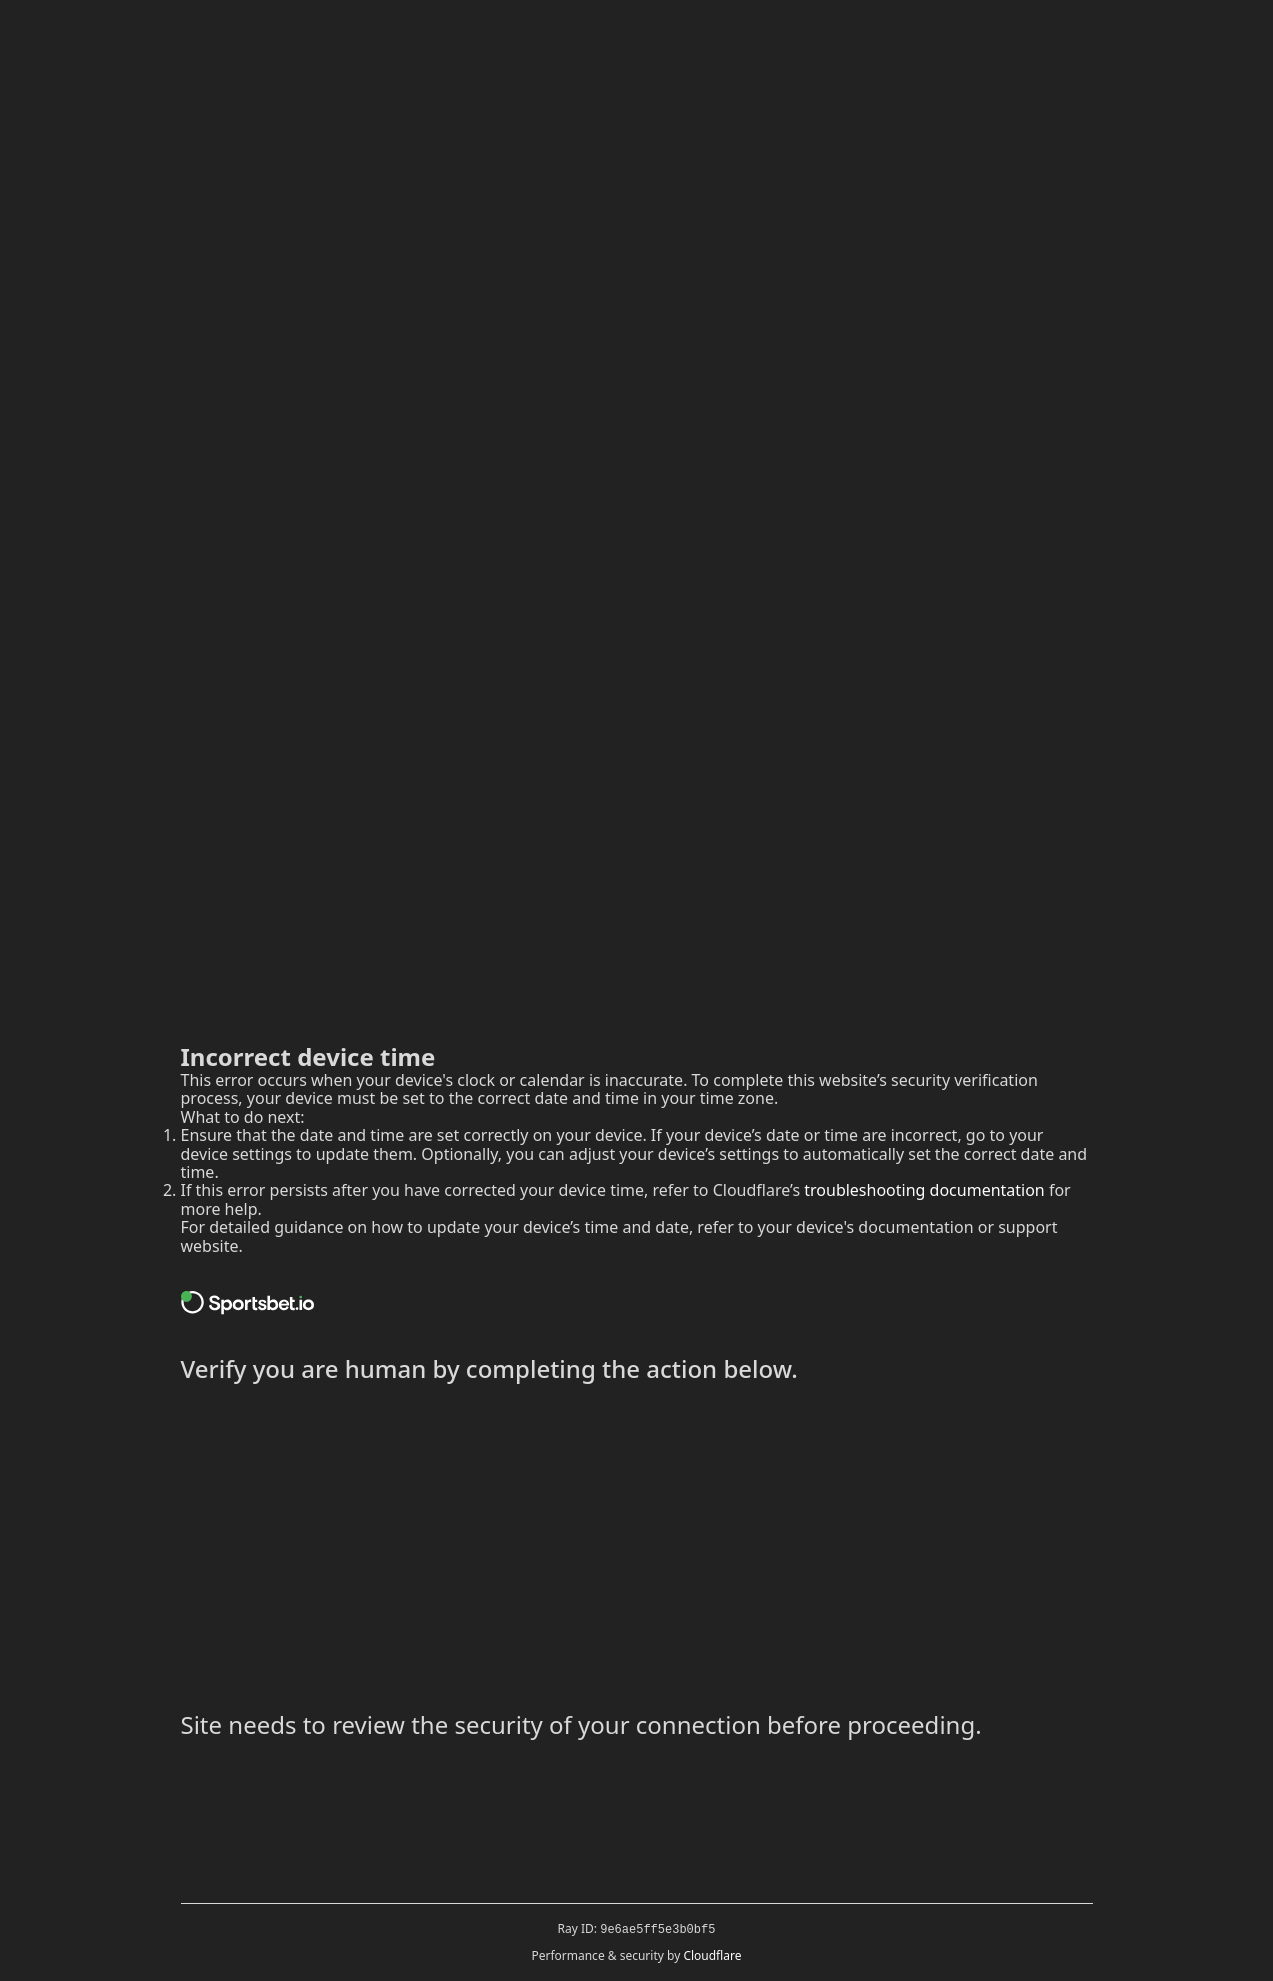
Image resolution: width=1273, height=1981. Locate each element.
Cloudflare (712, 1955)
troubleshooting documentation (924, 1190)
